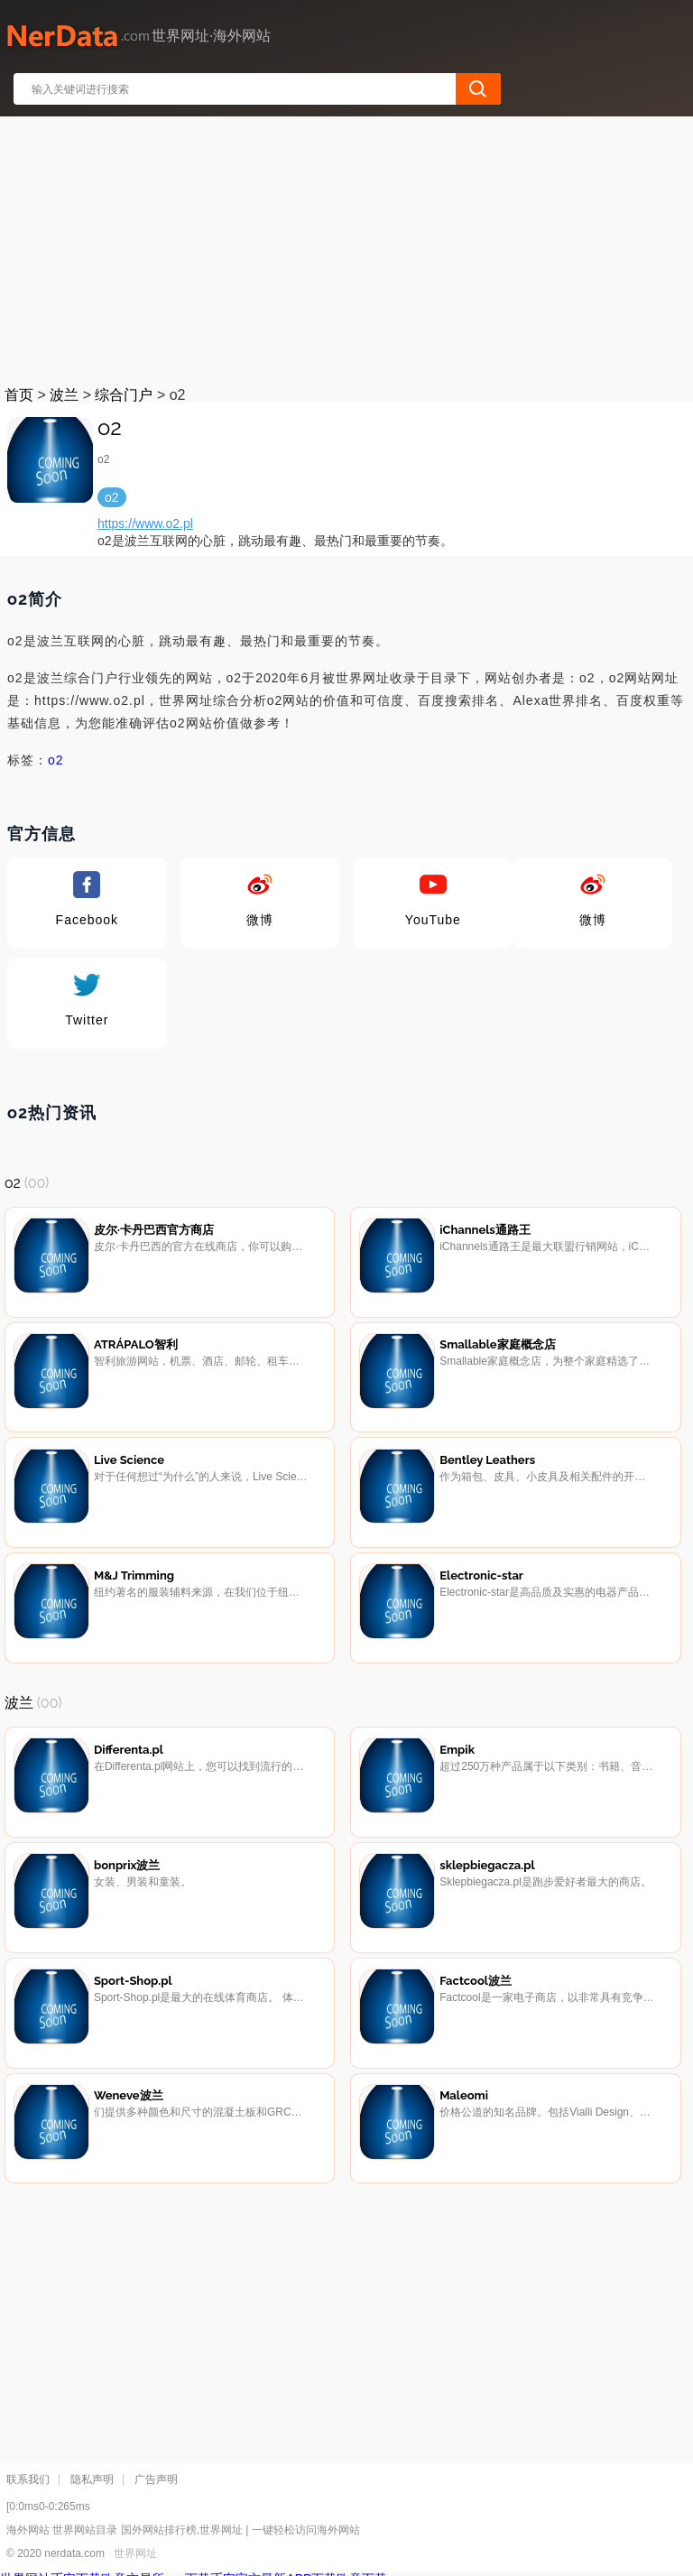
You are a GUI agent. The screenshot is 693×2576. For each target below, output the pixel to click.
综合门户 (123, 395)
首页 (19, 395)
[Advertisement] (347, 247)
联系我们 (28, 2479)
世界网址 (135, 2553)
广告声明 (156, 2479)
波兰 (64, 395)
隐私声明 (92, 2479)
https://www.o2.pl (145, 523)
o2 (56, 760)
